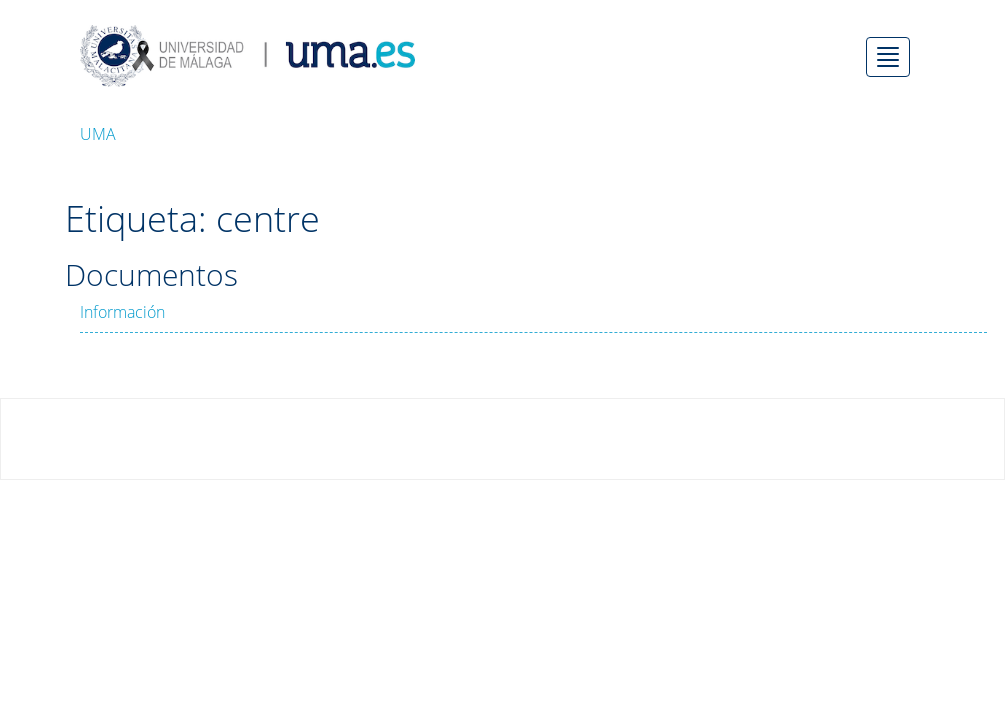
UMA (98, 134)
